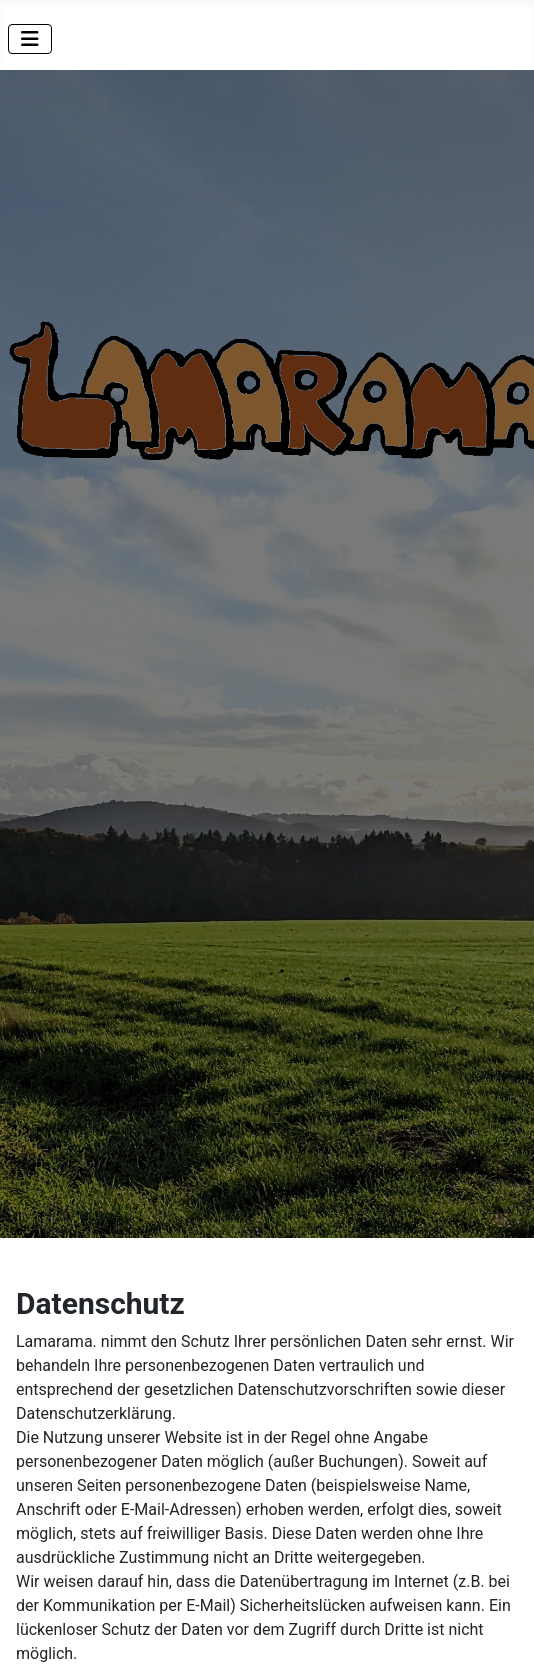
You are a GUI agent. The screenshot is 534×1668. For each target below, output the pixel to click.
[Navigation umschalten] (30, 39)
